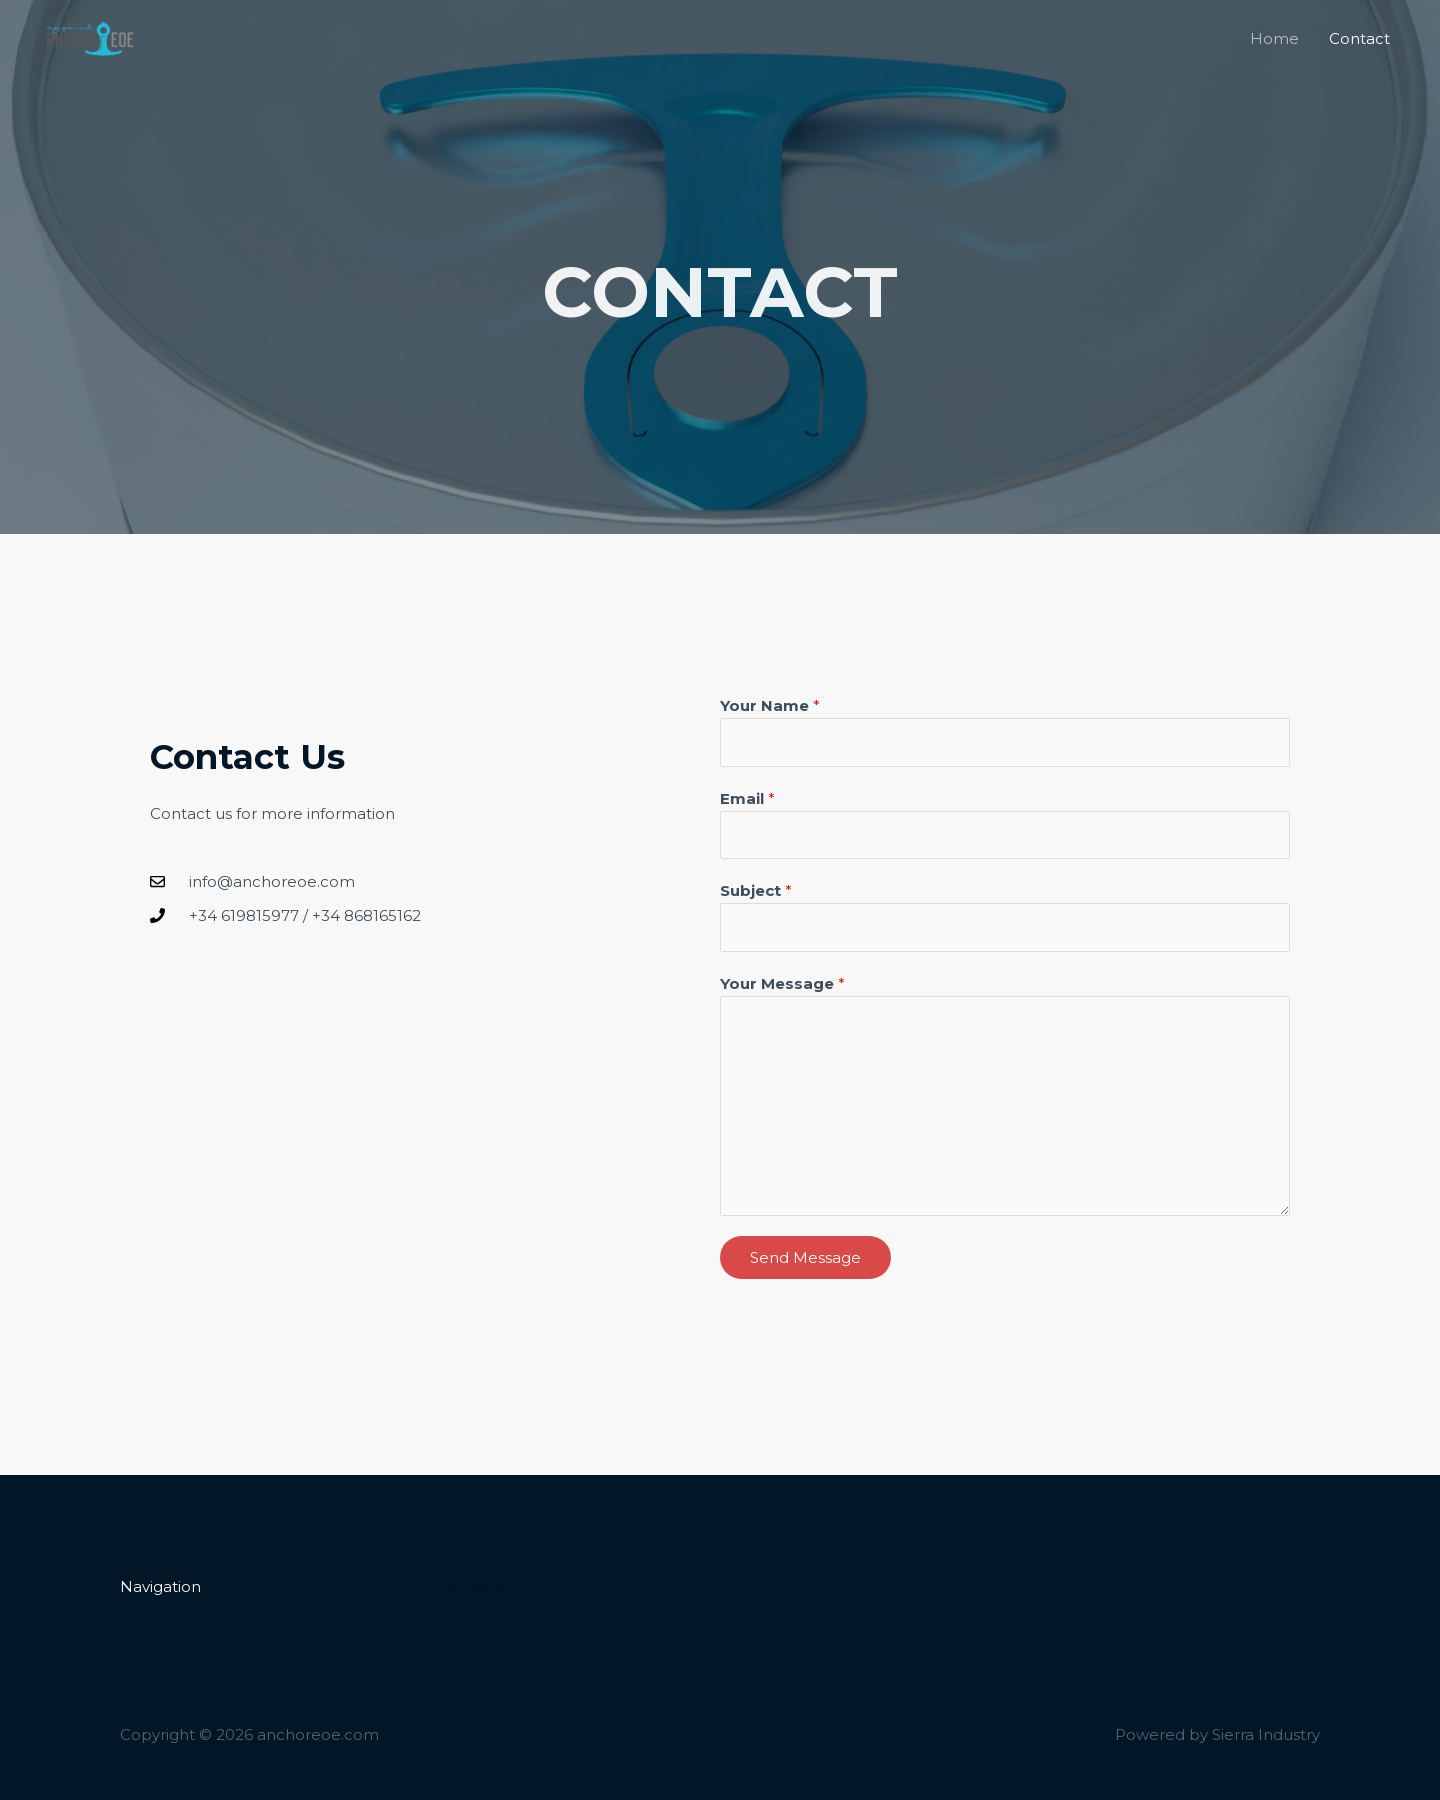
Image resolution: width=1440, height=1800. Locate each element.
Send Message (805, 1257)
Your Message (782, 983)
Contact (1359, 38)
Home (1274, 38)
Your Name (770, 705)
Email (747, 798)
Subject (756, 890)
